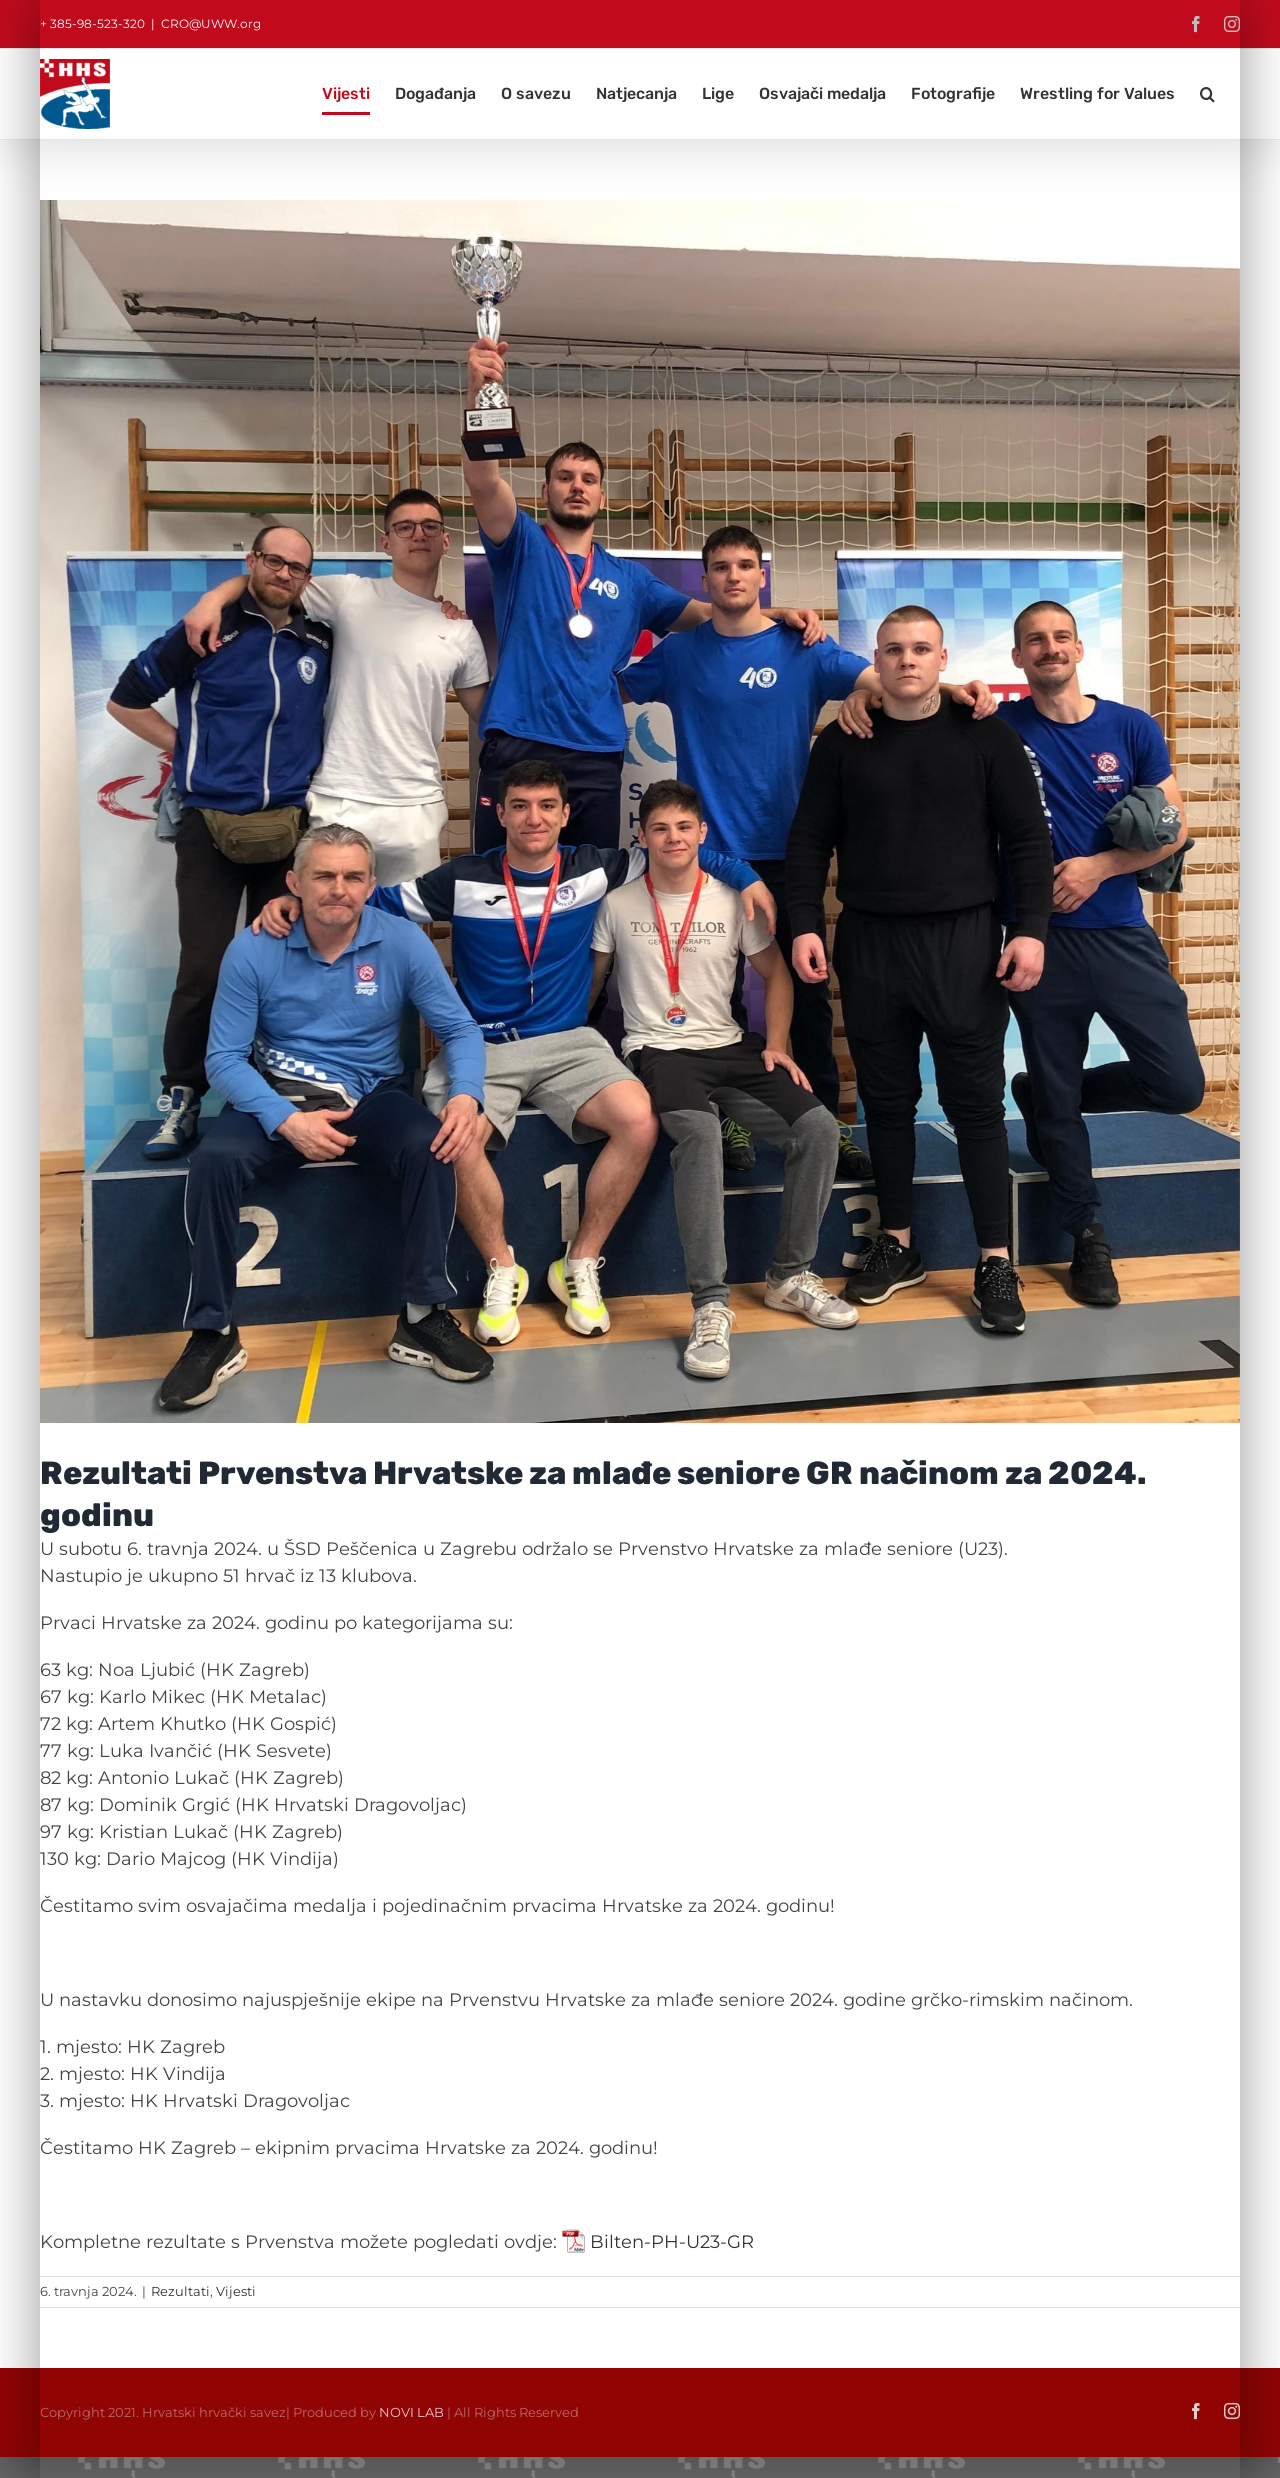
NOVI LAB (411, 2412)
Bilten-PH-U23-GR (672, 2242)
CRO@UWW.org (211, 23)
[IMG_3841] (640, 811)
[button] (1207, 94)
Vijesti (236, 2291)
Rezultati (180, 2291)
